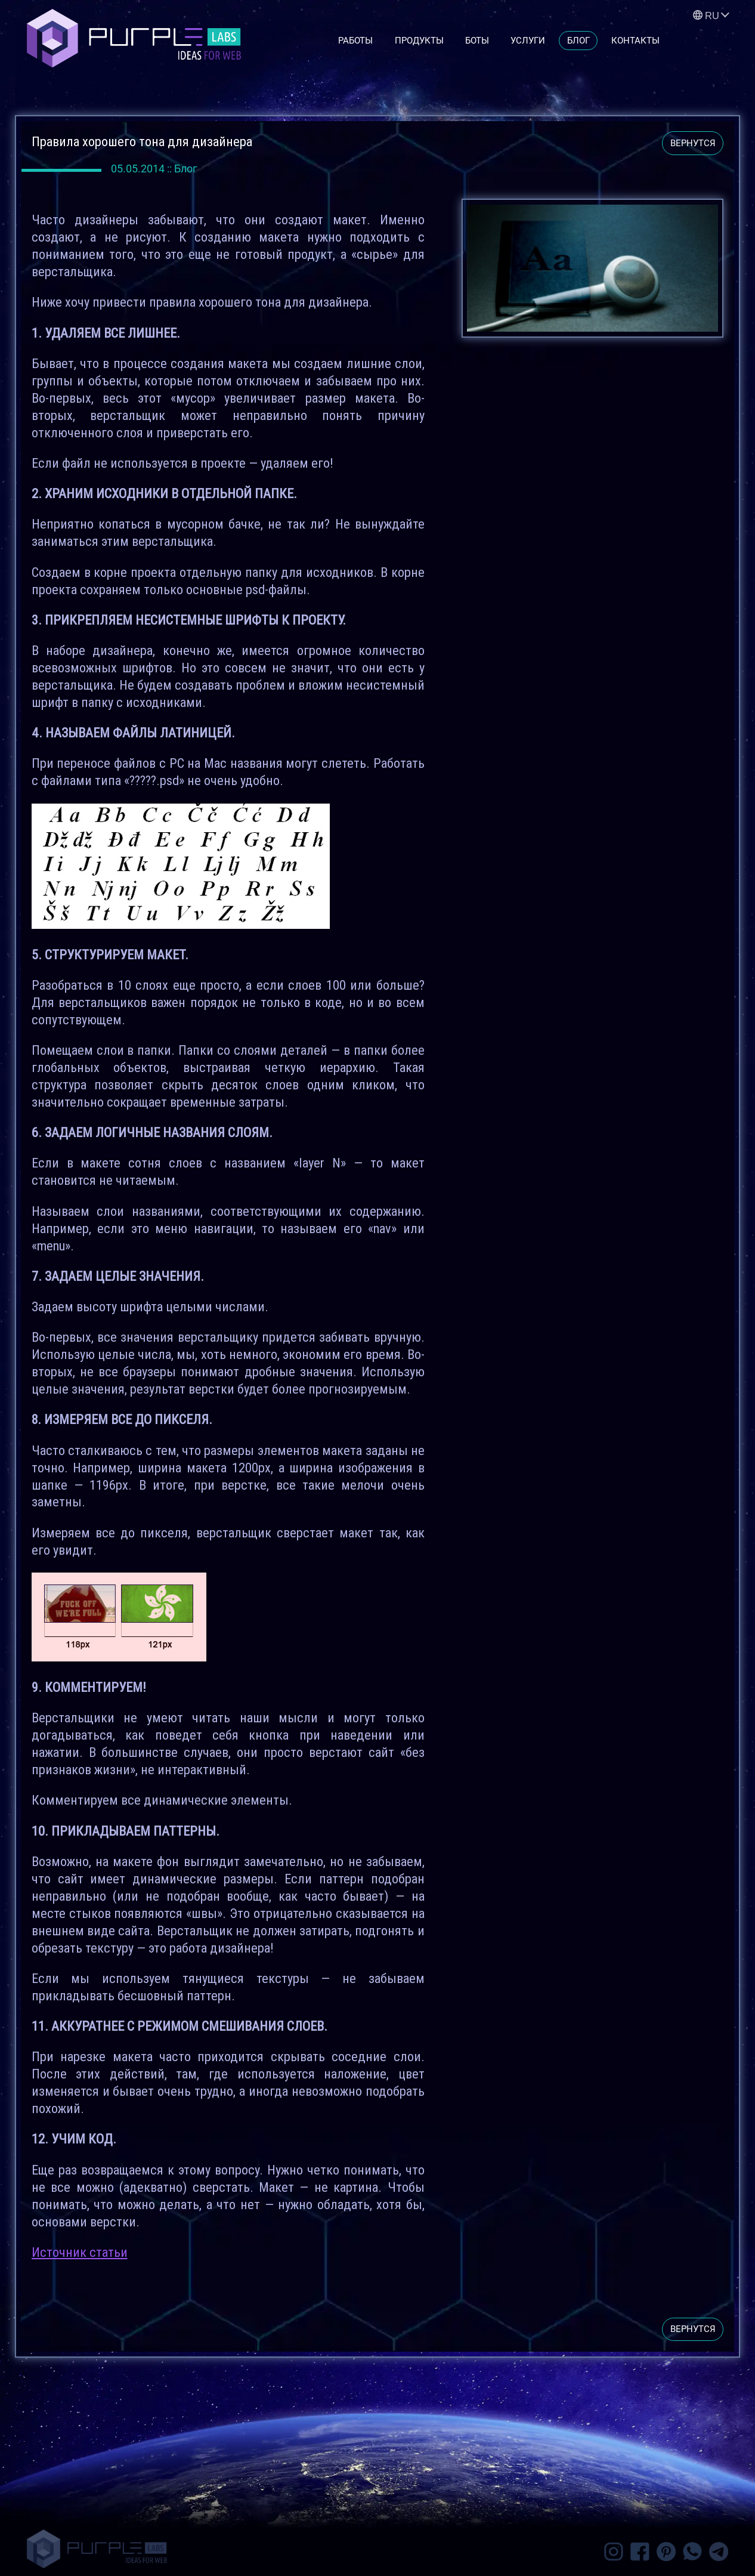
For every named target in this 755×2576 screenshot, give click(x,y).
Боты (477, 40)
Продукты (419, 40)
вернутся (693, 143)
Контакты (635, 40)
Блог (578, 40)
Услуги (527, 40)
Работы (355, 40)
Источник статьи (80, 2252)
